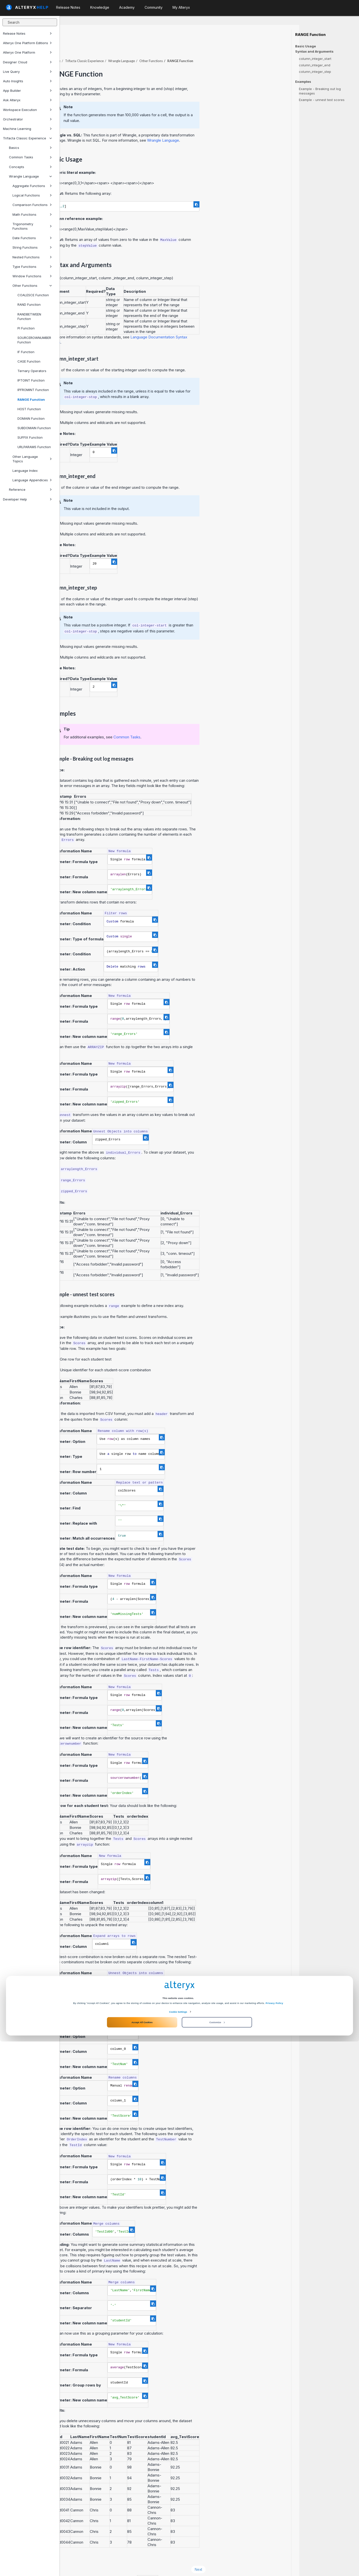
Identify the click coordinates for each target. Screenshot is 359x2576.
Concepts (30, 167)
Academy (127, 7)
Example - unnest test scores (322, 100)
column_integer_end (314, 65)
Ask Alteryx (27, 100)
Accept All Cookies (141, 2557)
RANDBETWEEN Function (29, 316)
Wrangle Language (30, 176)
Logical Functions (32, 195)
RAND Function (29, 304)
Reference (30, 490)
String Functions (32, 247)
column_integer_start (315, 59)
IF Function (25, 352)
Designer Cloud (27, 62)
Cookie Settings (178, 2546)
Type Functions (32, 267)
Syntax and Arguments (314, 51)
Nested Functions (32, 257)
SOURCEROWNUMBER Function (34, 340)
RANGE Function (31, 399)
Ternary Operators (31, 371)
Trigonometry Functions (32, 226)
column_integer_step (315, 72)
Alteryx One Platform (27, 52)
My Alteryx (181, 7)
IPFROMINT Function (33, 390)
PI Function (26, 328)
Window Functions (32, 276)
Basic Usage (305, 46)
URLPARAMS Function (34, 447)
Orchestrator (27, 119)
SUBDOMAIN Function (34, 428)
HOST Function (29, 409)
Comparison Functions (32, 205)
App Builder (27, 91)
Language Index (25, 471)
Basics (30, 148)
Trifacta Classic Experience (27, 138)
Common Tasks (30, 157)
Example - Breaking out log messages (320, 91)
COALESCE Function (33, 295)
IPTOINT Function (31, 380)
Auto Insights (27, 81)
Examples (303, 82)
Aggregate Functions (32, 186)
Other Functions (32, 286)
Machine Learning (27, 129)
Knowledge (99, 7)
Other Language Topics (32, 459)
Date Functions (32, 238)
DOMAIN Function (31, 418)
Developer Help (27, 499)
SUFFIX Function (30, 437)
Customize (217, 2557)
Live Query (27, 72)
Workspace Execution (27, 110)
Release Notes (27, 33)
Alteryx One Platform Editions (27, 43)
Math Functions (32, 214)
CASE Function (28, 361)
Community (154, 7)
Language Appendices (32, 480)
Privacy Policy (274, 2537)
